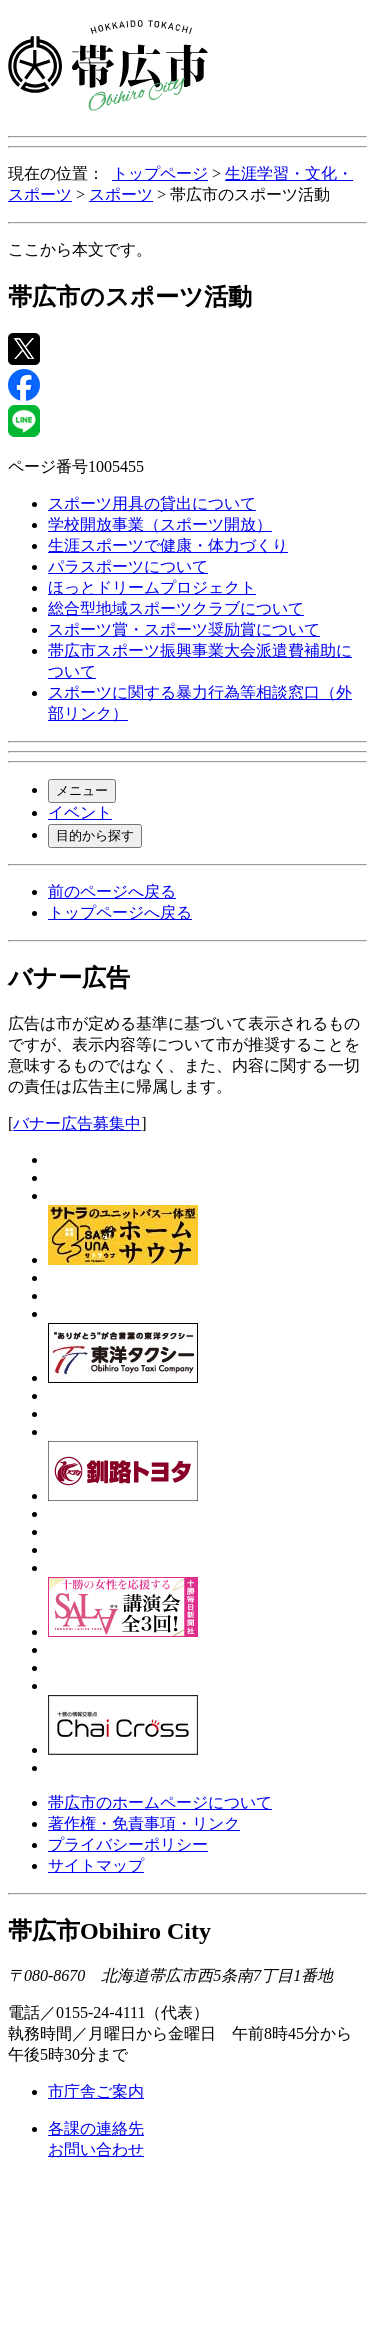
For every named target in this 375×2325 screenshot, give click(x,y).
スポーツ (121, 194)
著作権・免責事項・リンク (144, 1823)
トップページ (160, 173)
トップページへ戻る (120, 912)
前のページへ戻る (112, 891)
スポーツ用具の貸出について (152, 503)
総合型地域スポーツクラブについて (176, 608)
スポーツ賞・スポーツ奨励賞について (184, 629)
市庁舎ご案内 (96, 2091)
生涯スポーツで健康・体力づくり (168, 545)
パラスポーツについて (128, 566)
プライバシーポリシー (128, 1844)
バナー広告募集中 (77, 1123)
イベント (80, 812)
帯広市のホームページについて (160, 1802)
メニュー (82, 790)
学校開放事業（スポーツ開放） (160, 524)
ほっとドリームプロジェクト (152, 587)
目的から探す (95, 835)
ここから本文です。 (80, 249)
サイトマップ (96, 1865)
